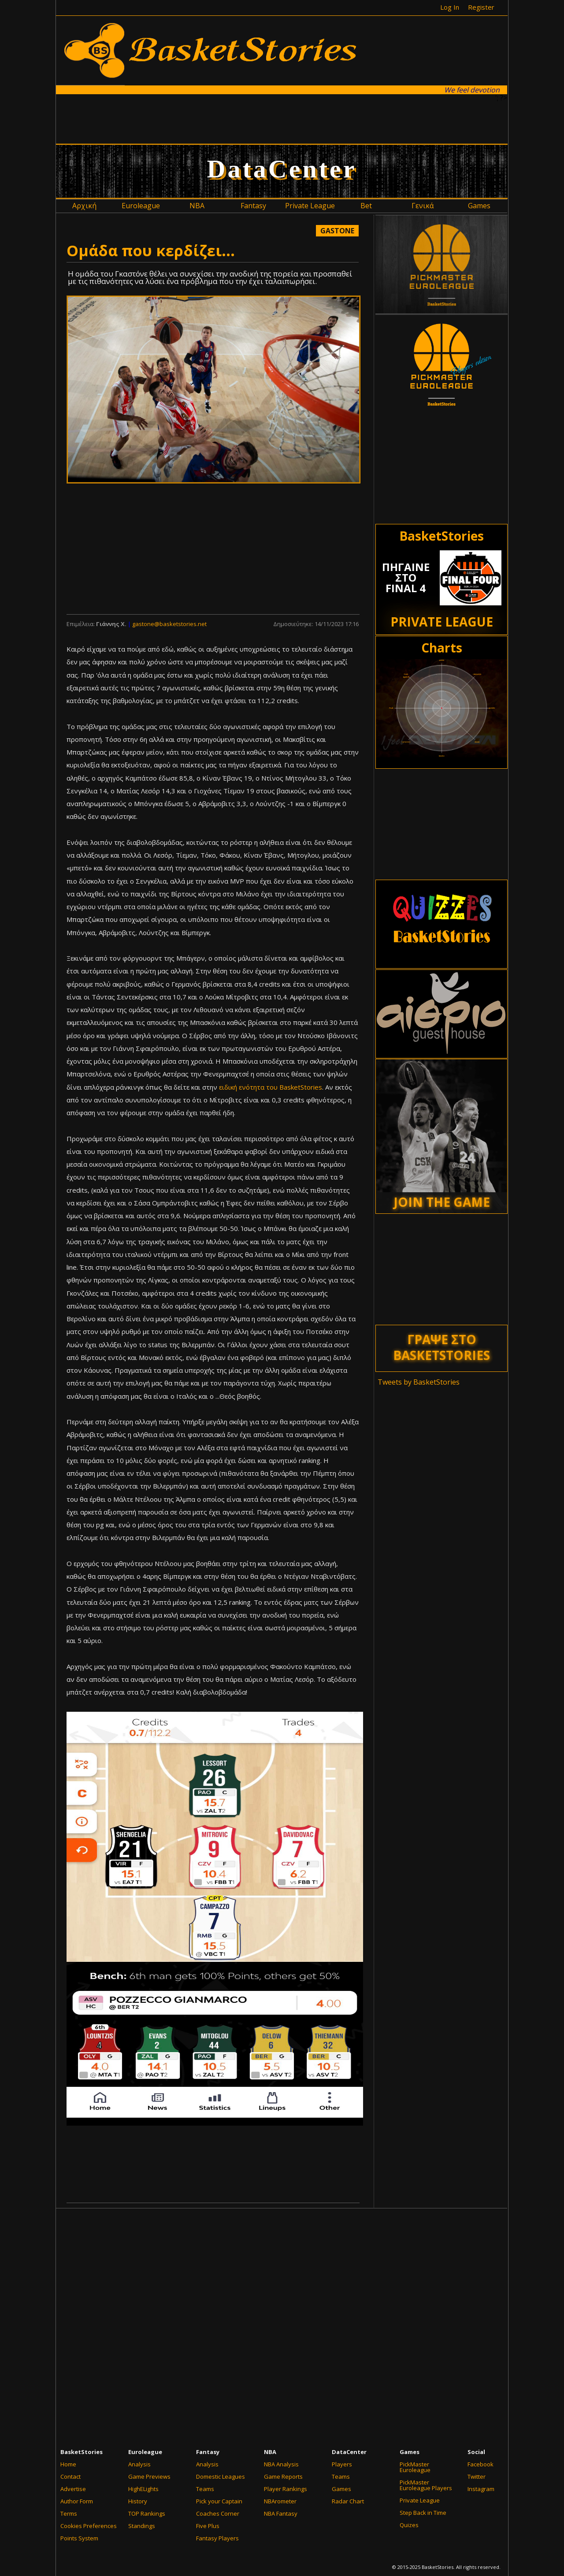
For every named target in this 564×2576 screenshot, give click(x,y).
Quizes (409, 2525)
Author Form (76, 2501)
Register (481, 7)
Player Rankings (285, 2489)
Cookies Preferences (88, 2526)
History (137, 2501)
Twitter (477, 2476)
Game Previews (149, 2476)
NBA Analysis (281, 2464)
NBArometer (280, 2501)
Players (342, 2464)
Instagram (481, 2489)
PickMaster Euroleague (415, 2467)
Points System (79, 2538)
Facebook (481, 2464)
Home (68, 2464)
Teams (205, 2489)
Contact (70, 2476)
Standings (141, 2526)
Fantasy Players (217, 2538)
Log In (449, 7)
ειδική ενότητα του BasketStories (270, 1087)
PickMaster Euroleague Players (426, 2485)
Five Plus (207, 2526)
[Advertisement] (281, 118)
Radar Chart (348, 2501)
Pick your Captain (219, 2501)
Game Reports (283, 2476)
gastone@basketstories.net (169, 624)
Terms (68, 2513)
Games (341, 2489)
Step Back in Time (423, 2513)
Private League (420, 2500)
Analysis (139, 2464)
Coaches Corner (217, 2513)
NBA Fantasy (280, 2513)
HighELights (143, 2489)
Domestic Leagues (220, 2476)
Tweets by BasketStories (419, 1382)
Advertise (73, 2489)
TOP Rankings (146, 2513)
